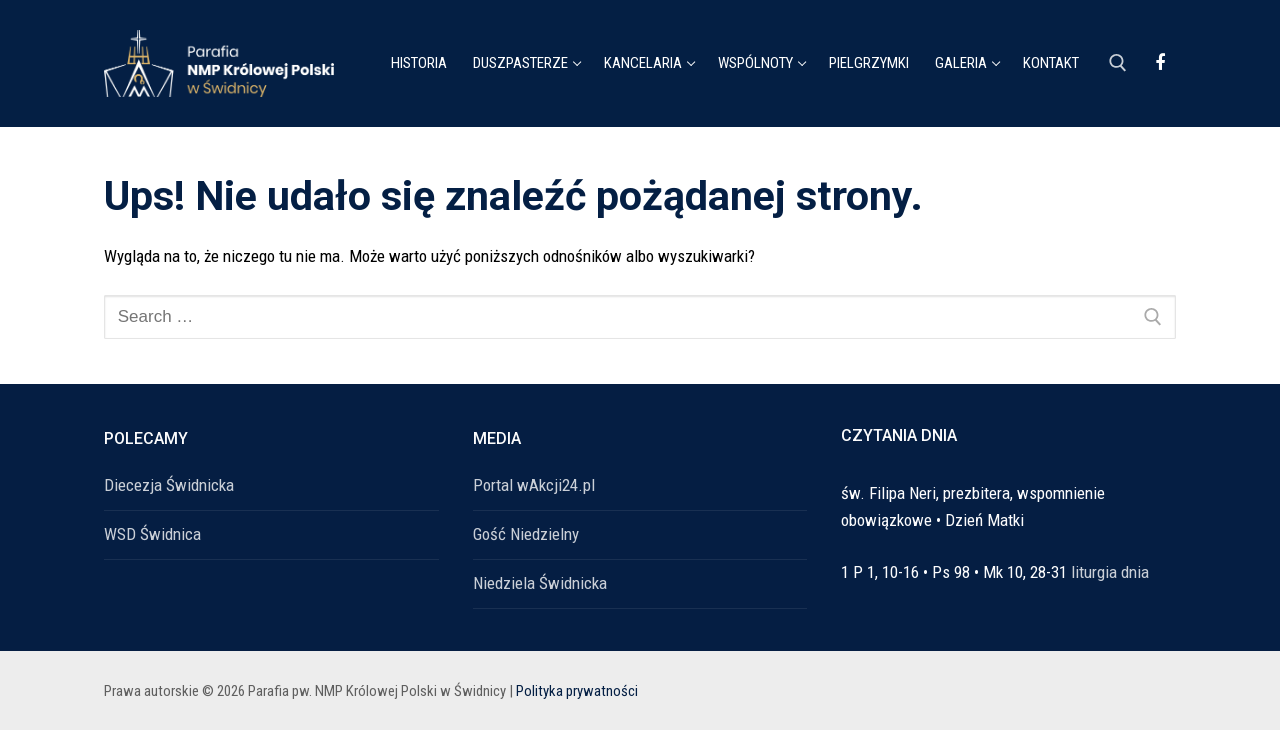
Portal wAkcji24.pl (534, 485)
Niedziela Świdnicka (540, 583)
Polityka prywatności (577, 691)
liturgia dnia (1110, 572)
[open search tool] (1118, 63)
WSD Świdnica (152, 534)
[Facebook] (1160, 63)
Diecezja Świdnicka (169, 485)
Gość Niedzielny (526, 534)
